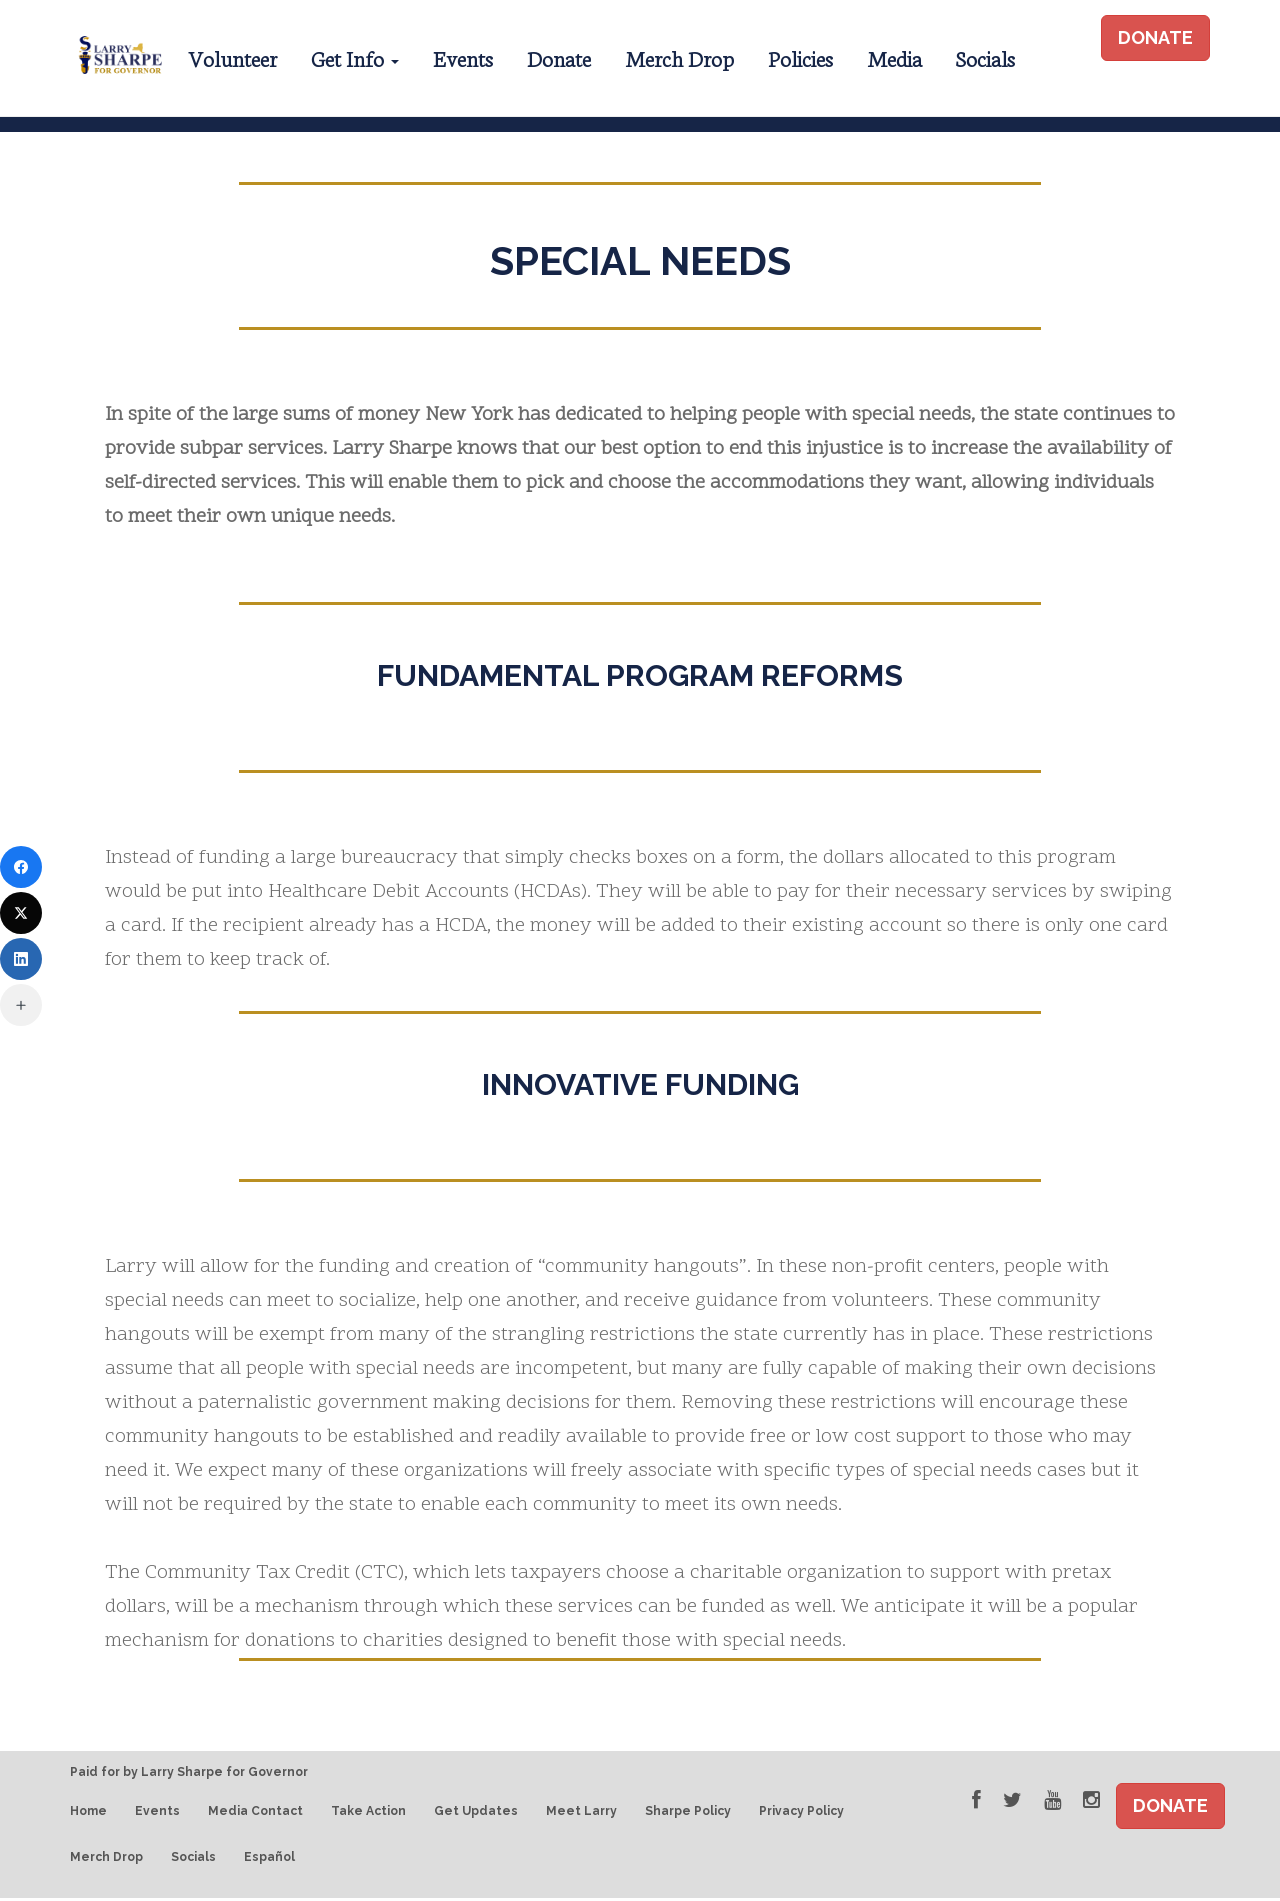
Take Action (368, 1814)
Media (894, 57)
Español (269, 1861)
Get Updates (476, 1814)
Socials (985, 57)
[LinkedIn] (21, 959)
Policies (800, 57)
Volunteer (232, 57)
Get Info (355, 57)
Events (463, 57)
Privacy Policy (801, 1814)
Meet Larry (581, 1814)
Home (88, 1814)
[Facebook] (21, 867)
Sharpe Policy (688, 1814)
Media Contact (255, 1814)
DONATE (1155, 37)
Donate (559, 57)
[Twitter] (21, 913)
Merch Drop (679, 57)
